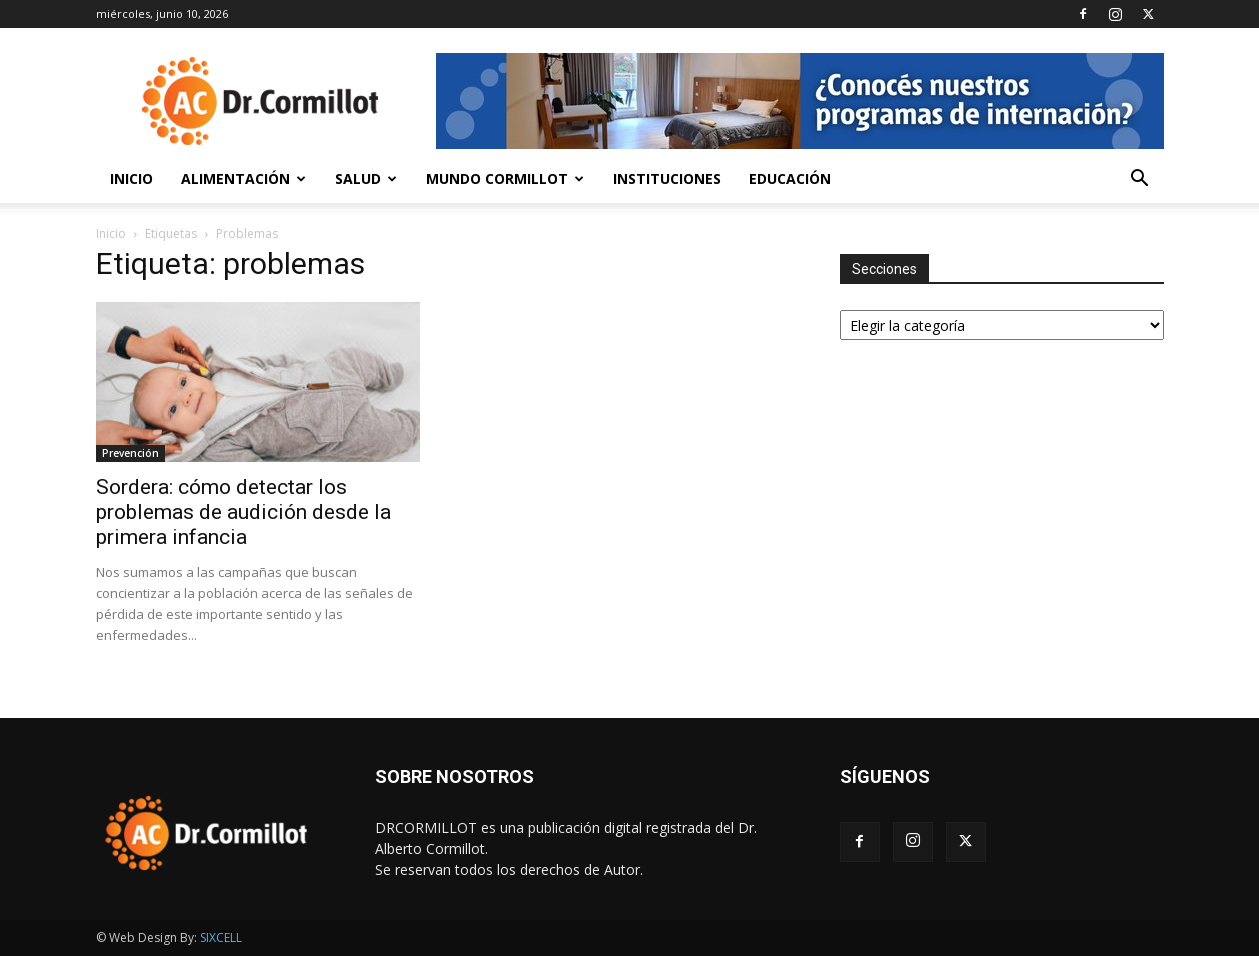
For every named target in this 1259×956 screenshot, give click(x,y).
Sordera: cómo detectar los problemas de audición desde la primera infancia (243, 512)
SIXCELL (221, 937)
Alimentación (243, 178)
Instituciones (667, 178)
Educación (790, 178)
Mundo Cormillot (505, 178)
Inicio (131, 178)
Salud (366, 178)
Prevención (130, 453)
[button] (1140, 180)
